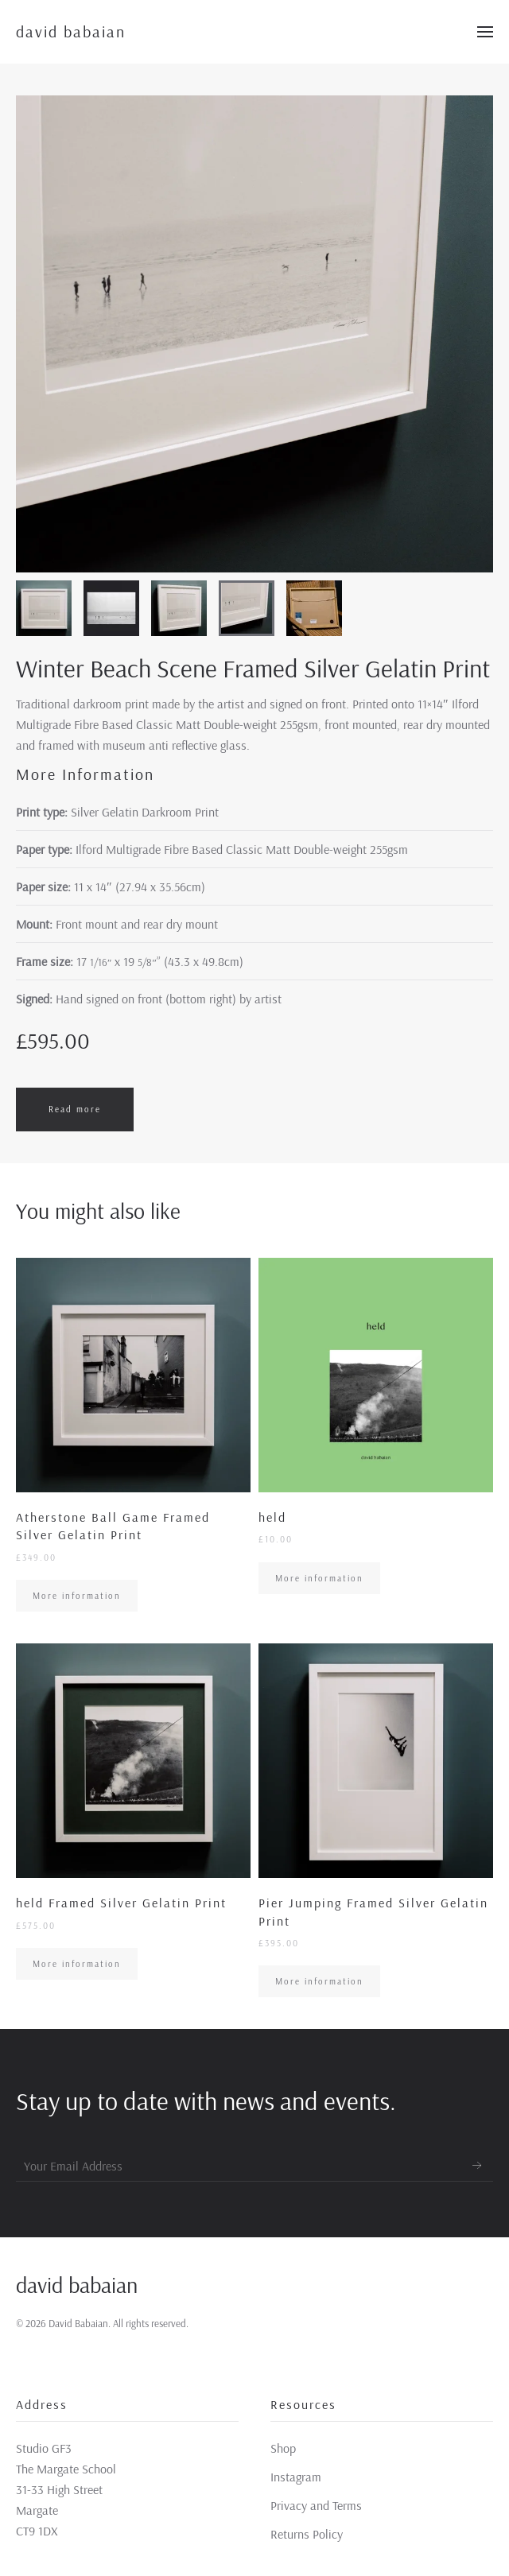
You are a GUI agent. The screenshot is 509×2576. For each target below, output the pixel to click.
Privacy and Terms (316, 2505)
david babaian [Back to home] (71, 31)
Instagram (295, 2477)
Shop (283, 2448)
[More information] (133, 1435)
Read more (75, 1109)
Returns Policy (306, 2534)
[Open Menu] (485, 32)
